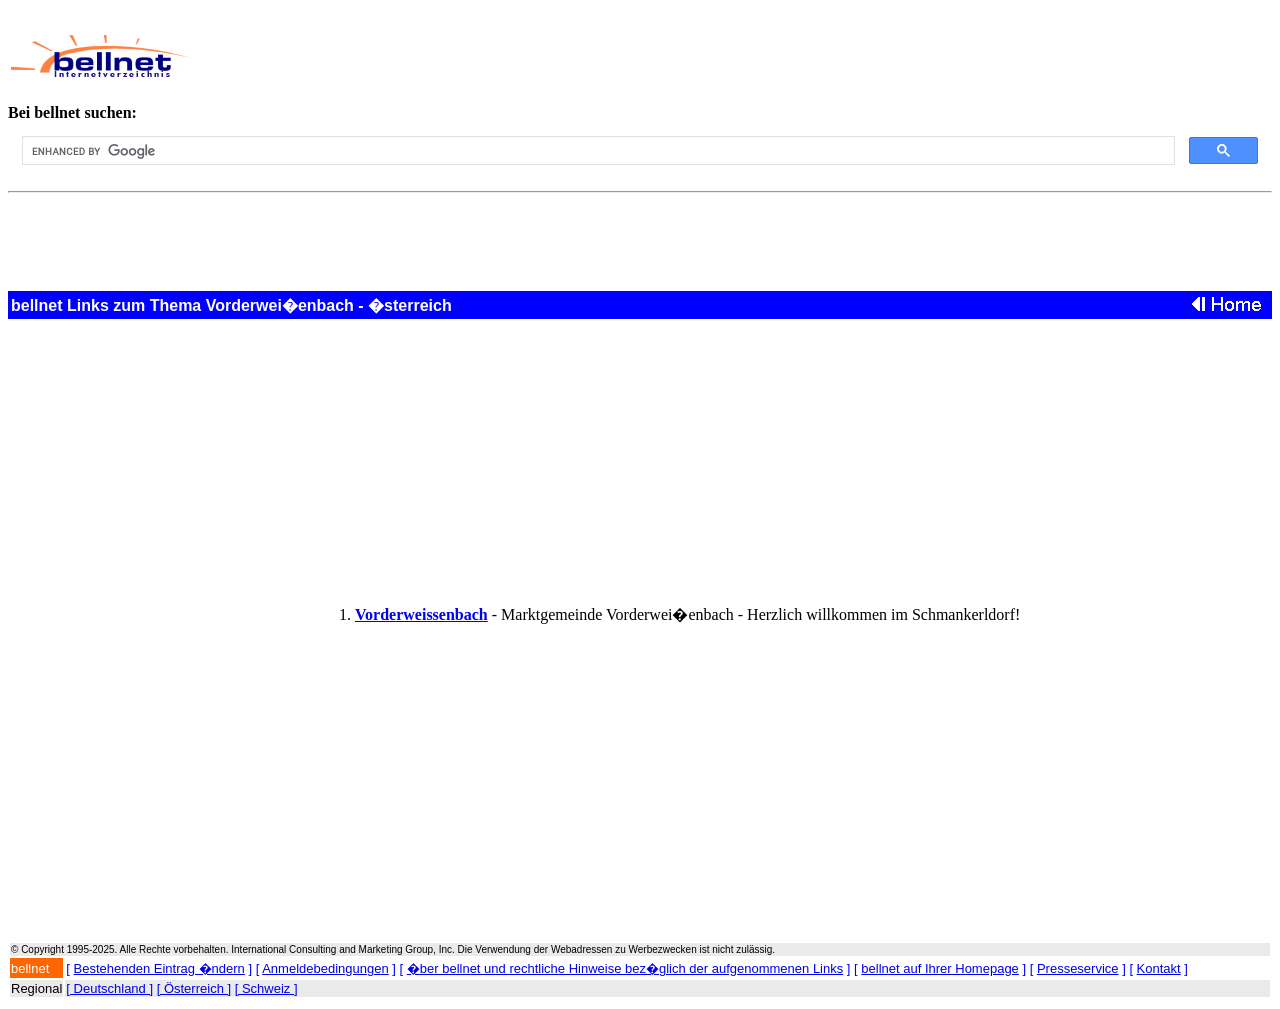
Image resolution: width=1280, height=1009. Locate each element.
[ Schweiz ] (266, 988)
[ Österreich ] (194, 988)
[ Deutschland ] (109, 988)
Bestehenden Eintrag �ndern (159, 968)
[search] (596, 151)
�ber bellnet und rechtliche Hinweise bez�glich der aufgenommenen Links (625, 968)
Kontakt (1159, 968)
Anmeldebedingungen (325, 968)
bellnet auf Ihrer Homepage (940, 968)
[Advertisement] (627, 56)
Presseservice (1078, 968)
